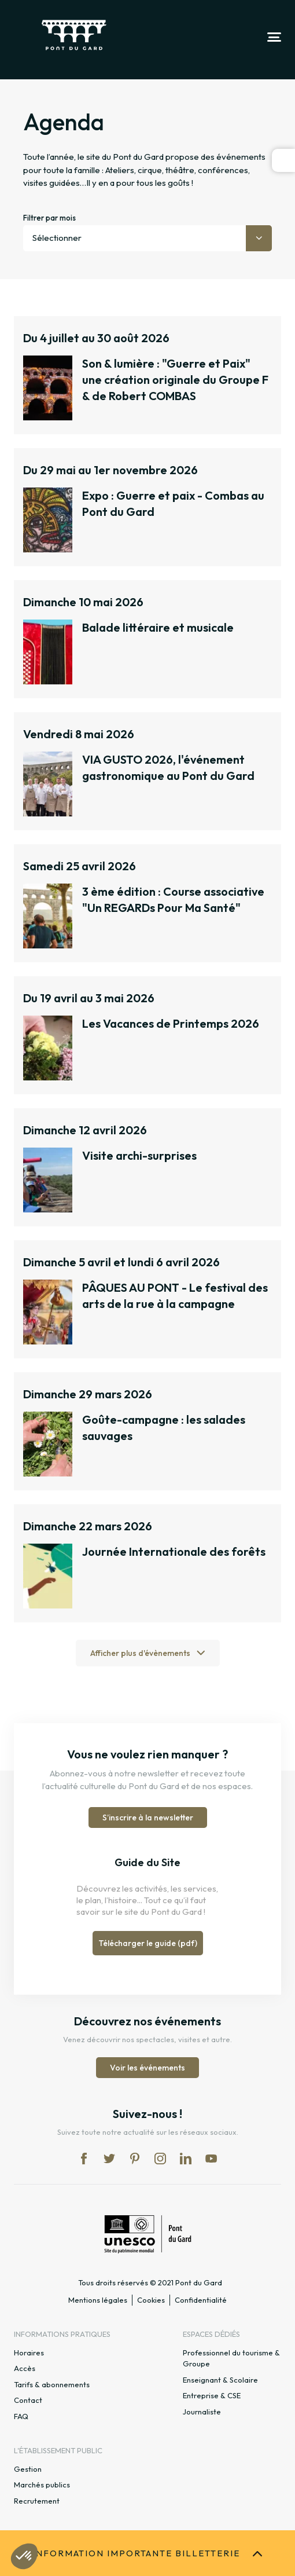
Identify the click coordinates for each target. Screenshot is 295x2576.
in (160, 2158)
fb (84, 2158)
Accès (24, 2368)
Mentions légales (97, 2299)
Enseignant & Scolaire (220, 2379)
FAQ (21, 2416)
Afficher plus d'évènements (140, 1653)
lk (186, 2158)
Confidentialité (201, 2299)
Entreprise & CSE (212, 2395)
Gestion (28, 2469)
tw (109, 2158)
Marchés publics (42, 2484)
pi (135, 2158)
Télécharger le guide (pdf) (147, 1943)
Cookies (151, 2299)
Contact (28, 2400)
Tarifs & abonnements (52, 2384)
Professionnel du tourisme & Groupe (231, 2358)
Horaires (29, 2352)
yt (211, 2158)
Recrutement (37, 2500)
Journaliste (202, 2411)
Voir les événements (147, 2067)
